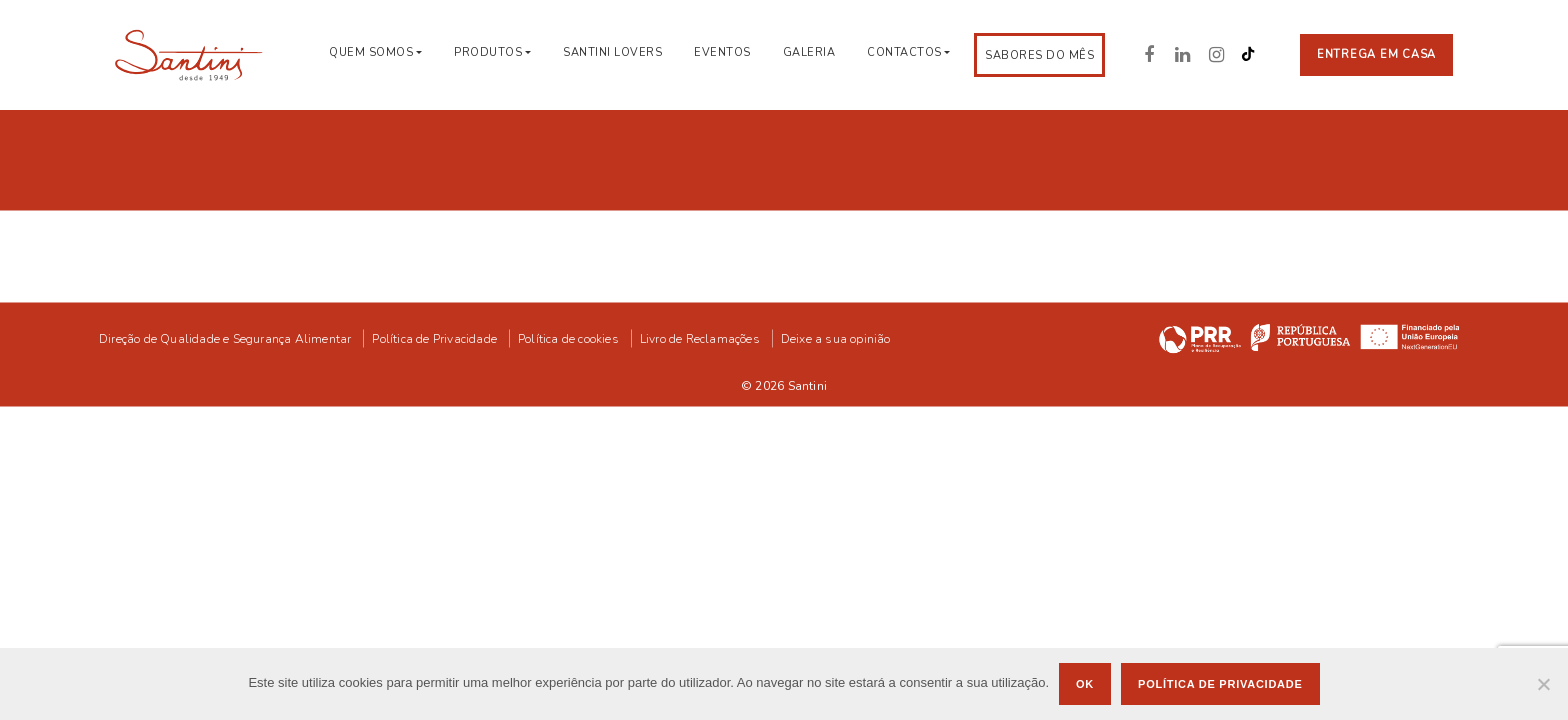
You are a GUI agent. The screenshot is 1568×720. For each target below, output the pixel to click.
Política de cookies (568, 337)
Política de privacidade (1220, 684)
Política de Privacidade (434, 337)
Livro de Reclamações (700, 337)
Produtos (488, 52)
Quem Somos (371, 52)
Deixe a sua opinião (836, 337)
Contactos (904, 52)
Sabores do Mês (1039, 55)
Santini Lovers (612, 52)
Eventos (722, 52)
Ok (1085, 684)
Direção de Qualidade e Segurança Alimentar (225, 337)
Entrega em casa (1376, 54)
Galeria (809, 52)
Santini (807, 385)
